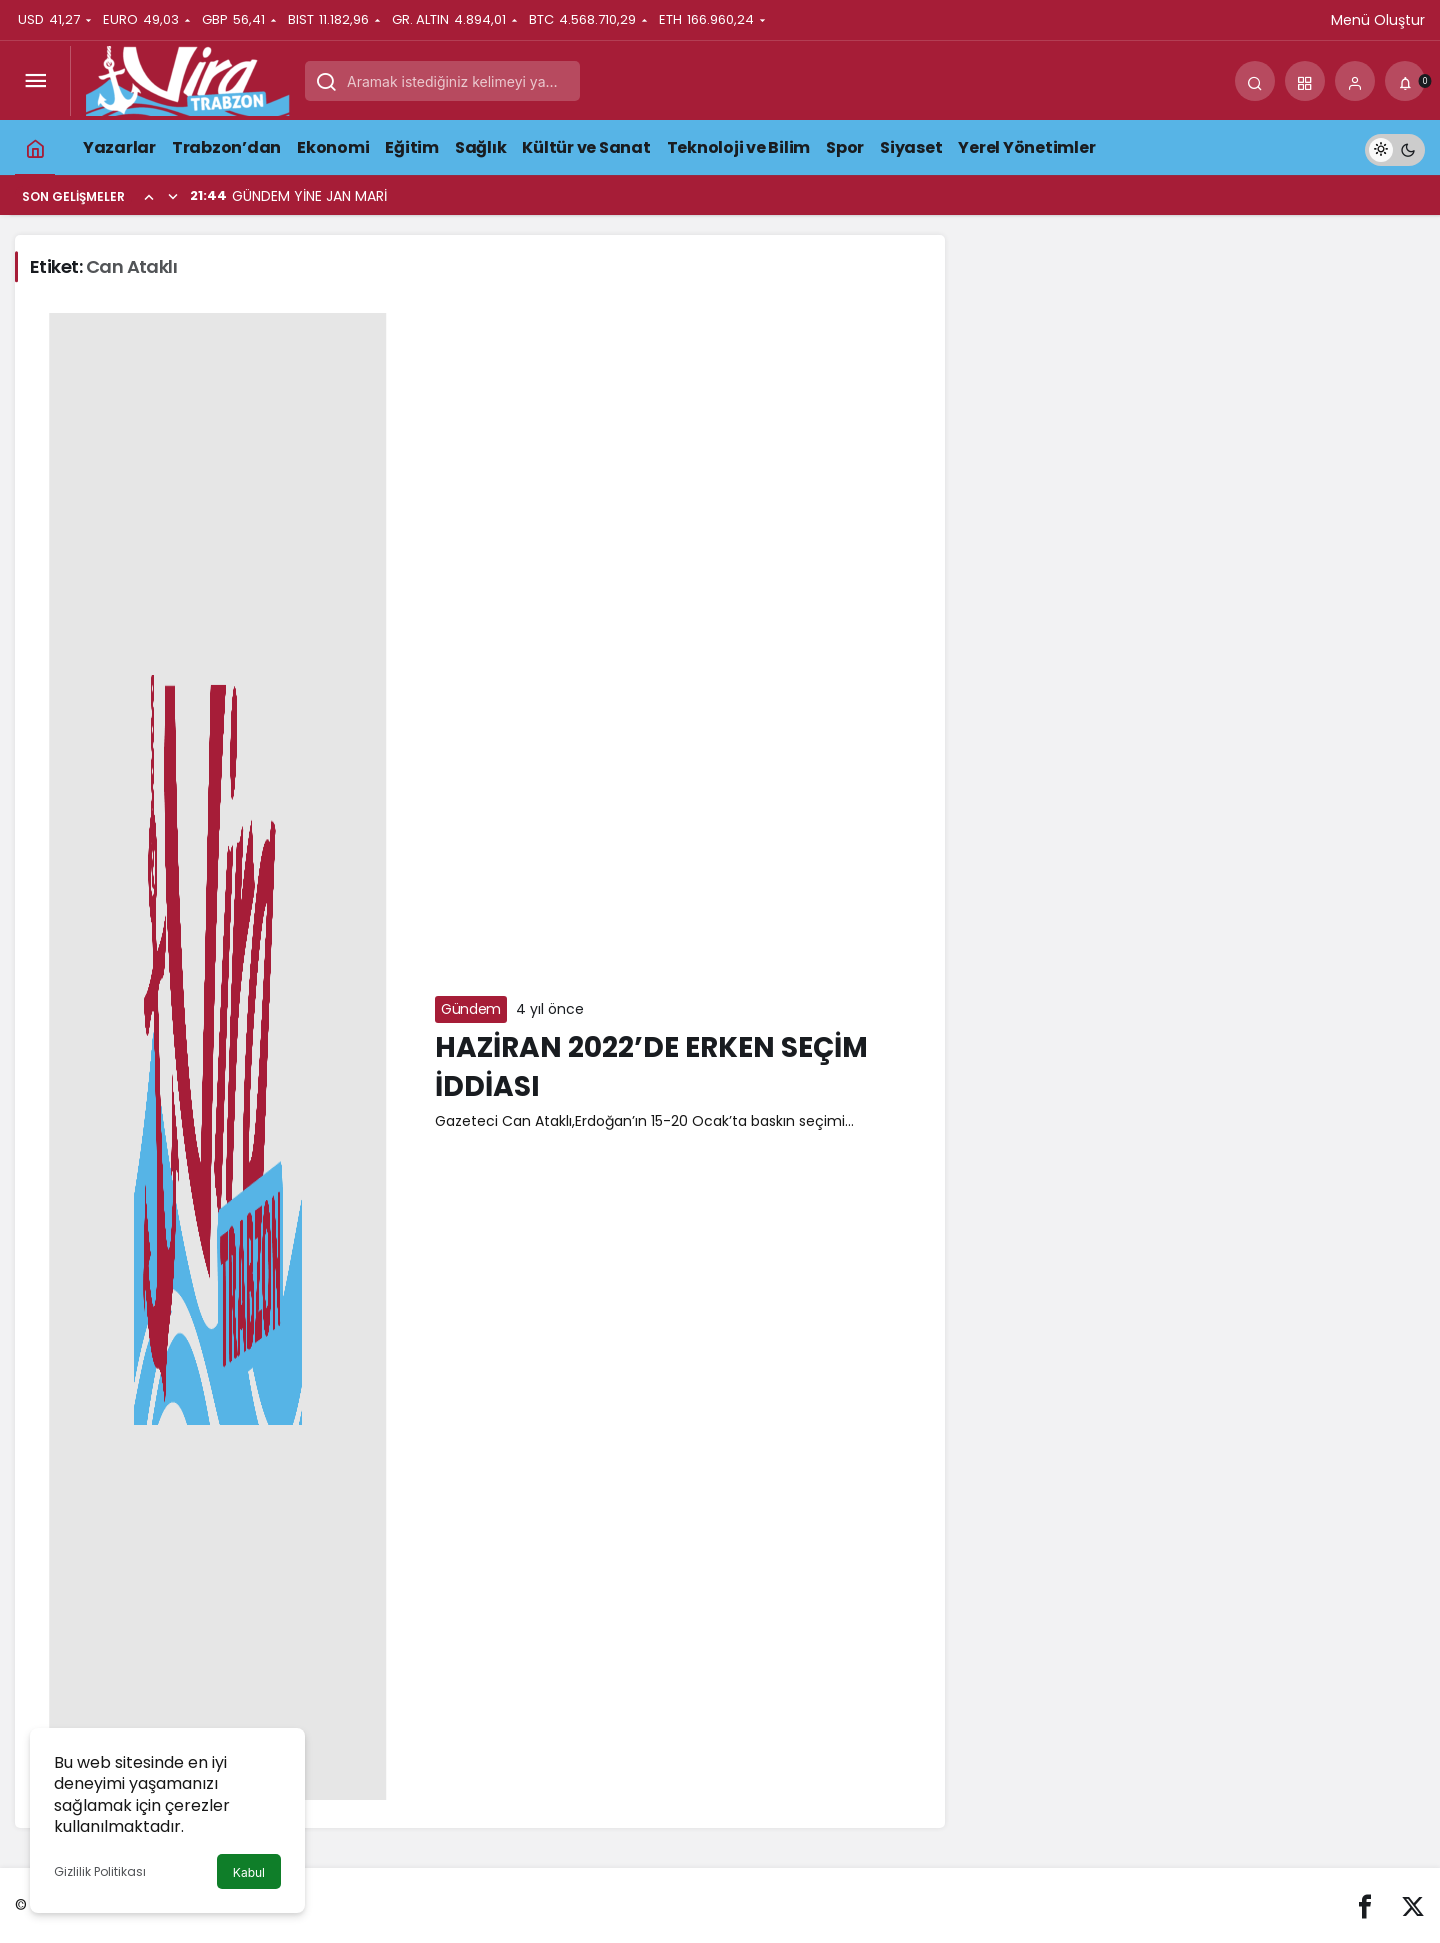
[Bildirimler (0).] (1405, 81)
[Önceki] (149, 196)
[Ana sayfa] (35, 147)
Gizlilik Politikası (100, 1871)
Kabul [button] (249, 1872)
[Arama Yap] (1255, 81)
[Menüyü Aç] (35, 81)
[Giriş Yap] (1355, 81)
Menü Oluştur (1378, 20)
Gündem (471, 1009)
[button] (1305, 81)
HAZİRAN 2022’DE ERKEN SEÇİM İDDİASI (651, 1067)
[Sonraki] (173, 196)
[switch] (1395, 147)
